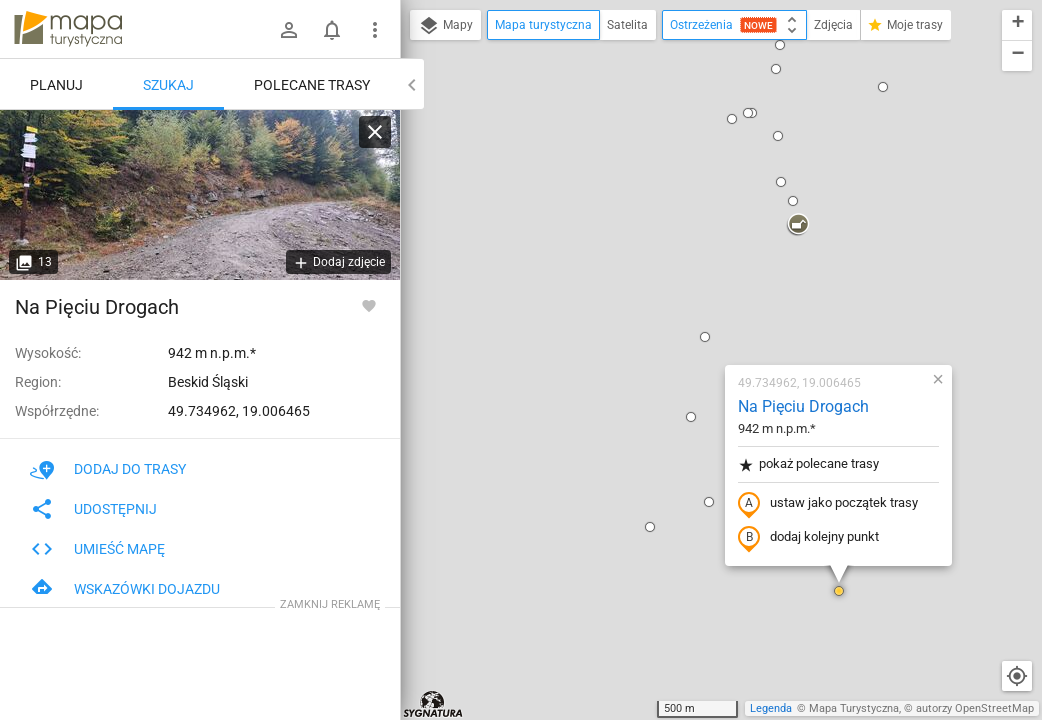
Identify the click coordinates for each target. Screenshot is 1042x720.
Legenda (771, 708)
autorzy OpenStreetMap (975, 708)
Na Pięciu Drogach (685, 175)
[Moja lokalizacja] (1017, 676)
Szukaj (168, 85)
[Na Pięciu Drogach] (200, 195)
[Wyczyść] (375, 132)
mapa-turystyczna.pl (68, 29)
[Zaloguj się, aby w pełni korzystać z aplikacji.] (369, 305)
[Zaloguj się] (289, 30)
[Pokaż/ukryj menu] (375, 30)
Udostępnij (93, 509)
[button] (591, 271)
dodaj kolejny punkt (690, 307)
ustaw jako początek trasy (710, 273)
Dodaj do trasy (108, 469)
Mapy (445, 26)
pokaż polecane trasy (690, 233)
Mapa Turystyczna (854, 708)
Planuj (56, 85)
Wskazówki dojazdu (125, 589)
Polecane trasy (312, 85)
